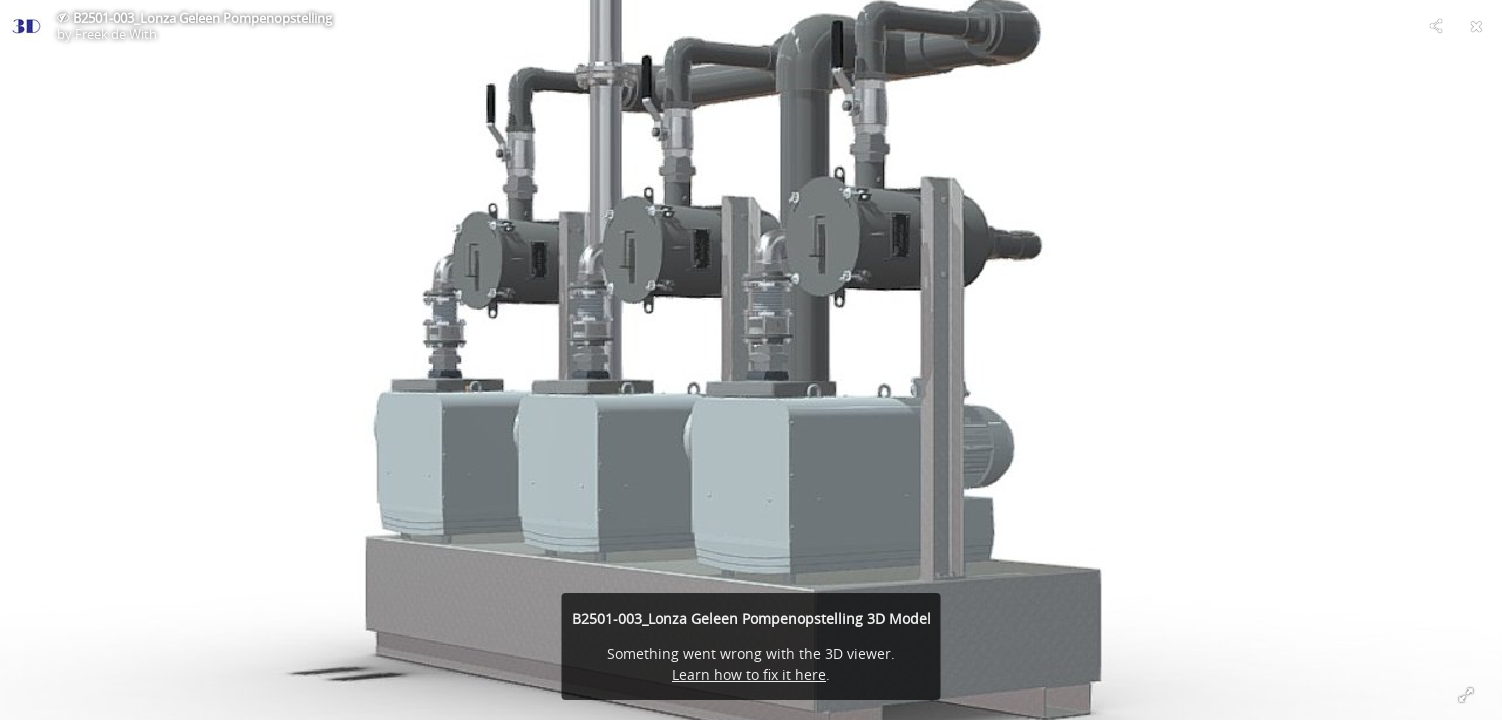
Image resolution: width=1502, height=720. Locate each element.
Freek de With (116, 34)
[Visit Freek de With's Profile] (26, 26)
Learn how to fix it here (749, 674)
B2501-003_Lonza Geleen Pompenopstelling (202, 18)
